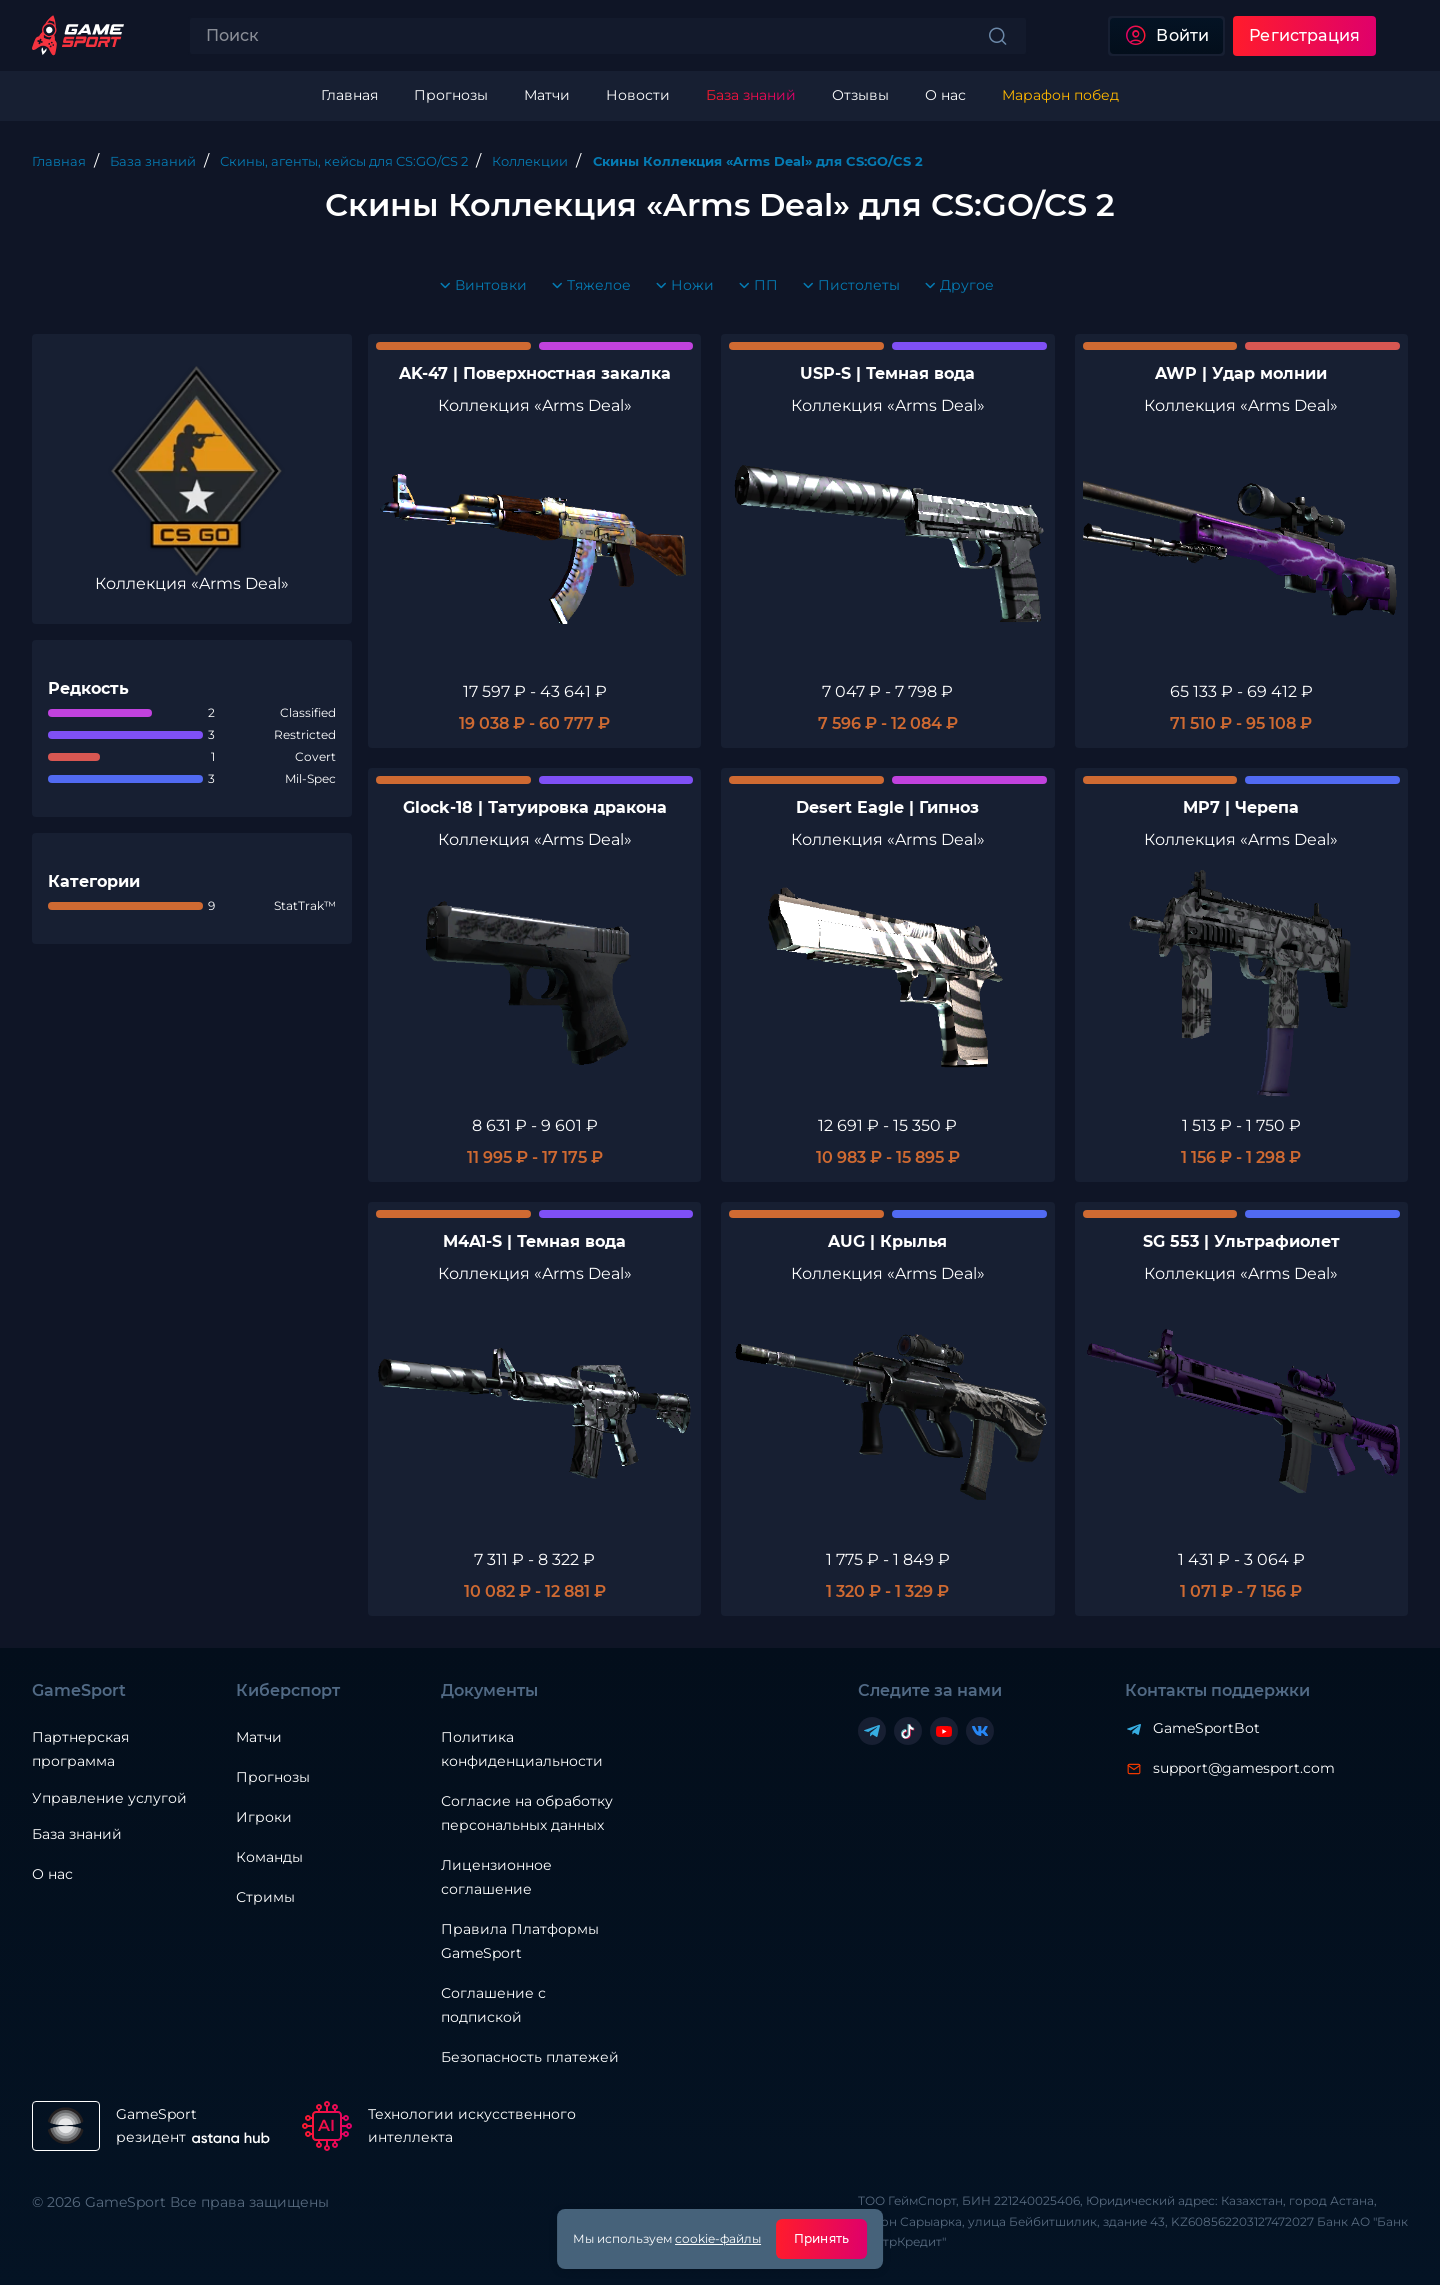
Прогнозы (273, 1777)
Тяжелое (587, 286)
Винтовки (479, 286)
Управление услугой (109, 1798)
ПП (754, 286)
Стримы (265, 1897)
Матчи (259, 1737)
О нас (52, 1874)
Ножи (680, 286)
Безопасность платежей (530, 2057)
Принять (821, 2238)
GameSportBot (1206, 1728)
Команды (269, 1857)
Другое (955, 286)
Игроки (264, 1817)
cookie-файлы (718, 2238)
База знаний (77, 1834)
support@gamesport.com (1244, 1768)
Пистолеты (847, 286)
